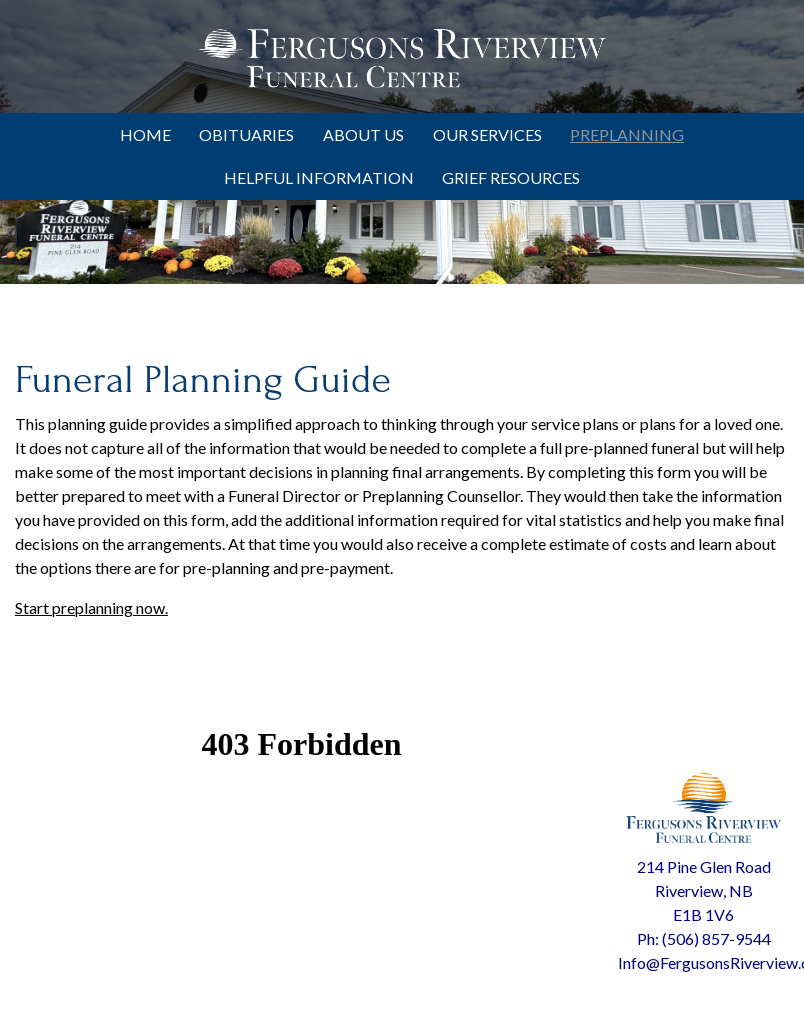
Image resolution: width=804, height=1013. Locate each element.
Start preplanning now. (91, 607)
